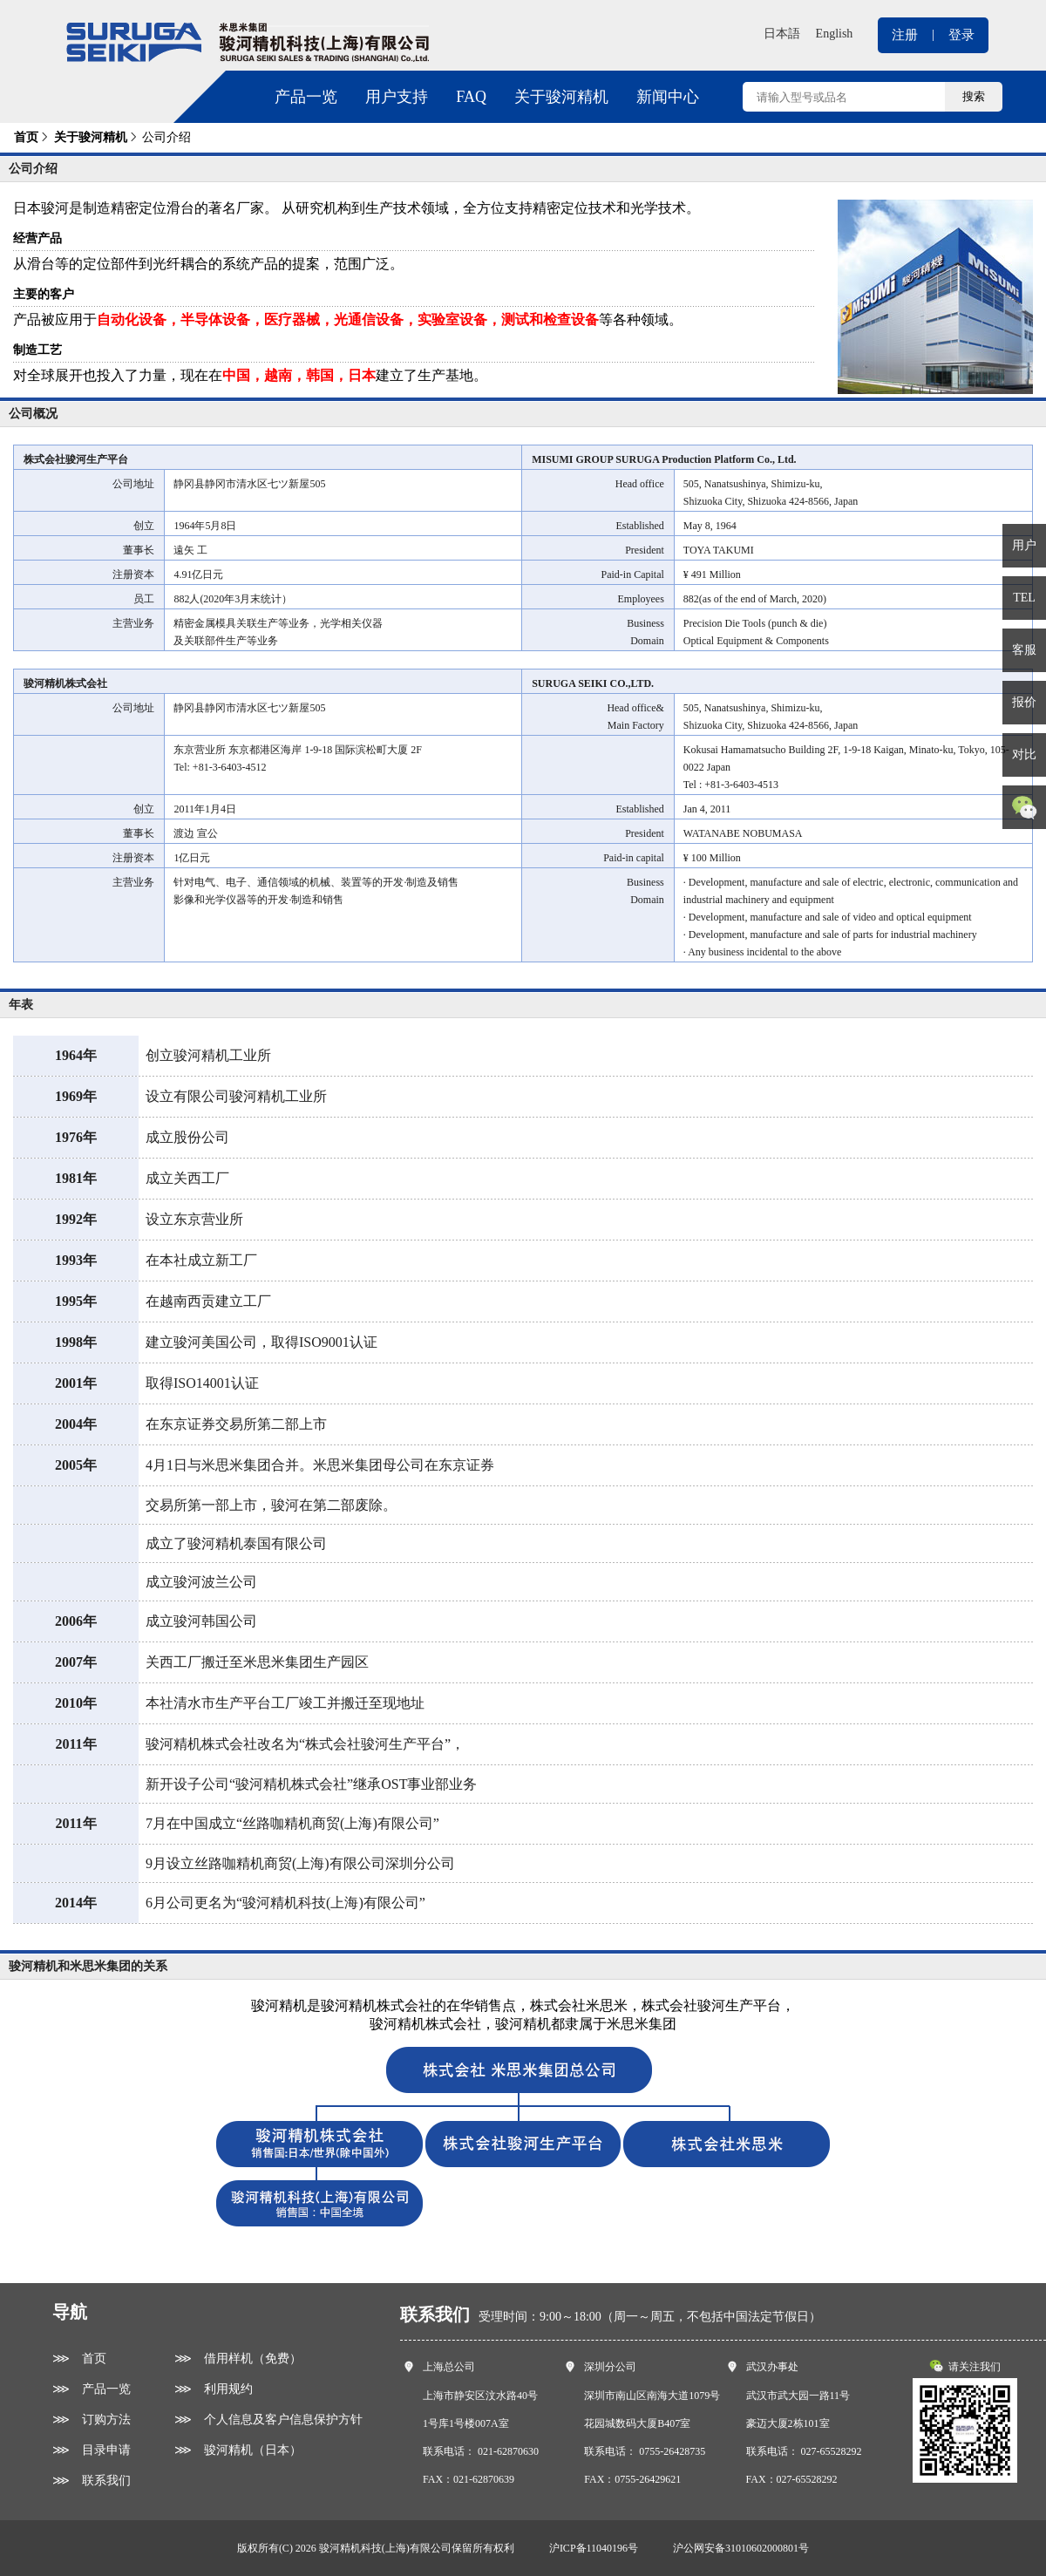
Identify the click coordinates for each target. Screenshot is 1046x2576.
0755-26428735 (672, 2451)
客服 (1024, 649)
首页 (26, 137)
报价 (1024, 702)
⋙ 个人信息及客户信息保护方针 (268, 2419)
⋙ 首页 (79, 2358)
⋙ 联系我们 (91, 2480)
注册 (905, 35)
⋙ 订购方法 (91, 2419)
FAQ (471, 96)
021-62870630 (508, 2451)
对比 (1024, 754)
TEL (1024, 597)
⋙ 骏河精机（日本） (238, 2450)
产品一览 (306, 96)
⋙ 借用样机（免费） (238, 2358)
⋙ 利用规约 (213, 2389)
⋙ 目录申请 (91, 2450)
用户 (1024, 545)
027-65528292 (831, 2451)
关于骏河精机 (561, 96)
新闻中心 (667, 96)
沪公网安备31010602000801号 (741, 2548)
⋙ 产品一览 (91, 2389)
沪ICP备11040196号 (593, 2548)
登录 (961, 35)
